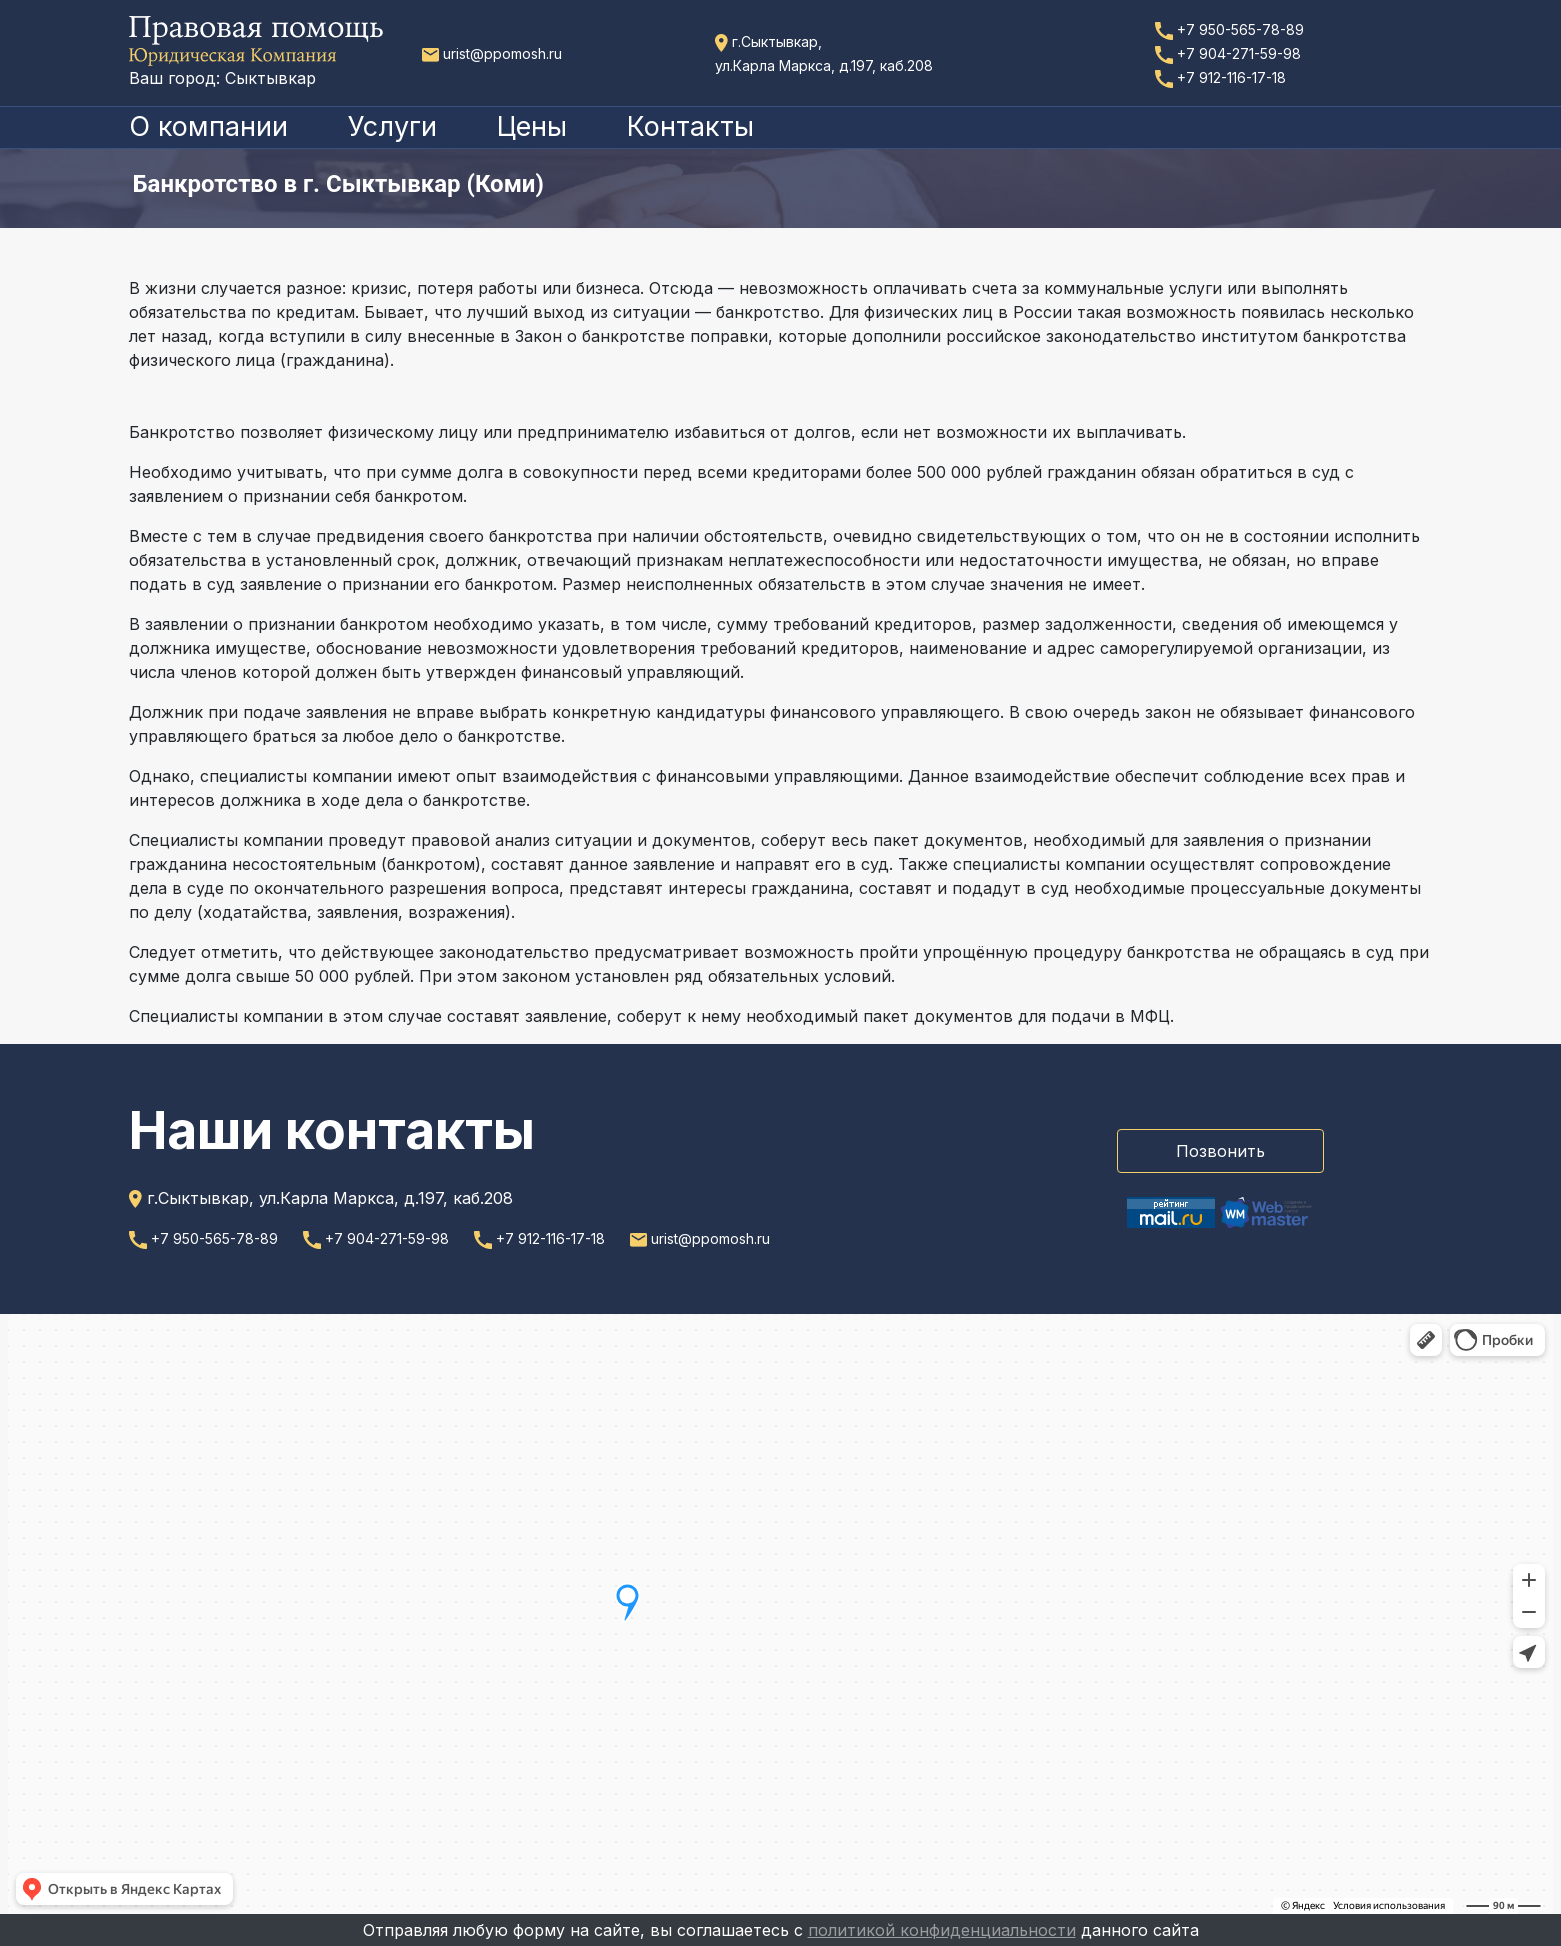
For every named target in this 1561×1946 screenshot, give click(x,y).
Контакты (690, 126)
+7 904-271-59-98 (1228, 53)
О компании (208, 126)
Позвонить (1220, 1151)
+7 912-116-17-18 (1220, 77)
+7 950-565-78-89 (1229, 29)
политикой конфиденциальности (942, 1930)
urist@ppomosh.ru (492, 53)
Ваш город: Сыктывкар (222, 78)
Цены (532, 126)
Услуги (392, 126)
